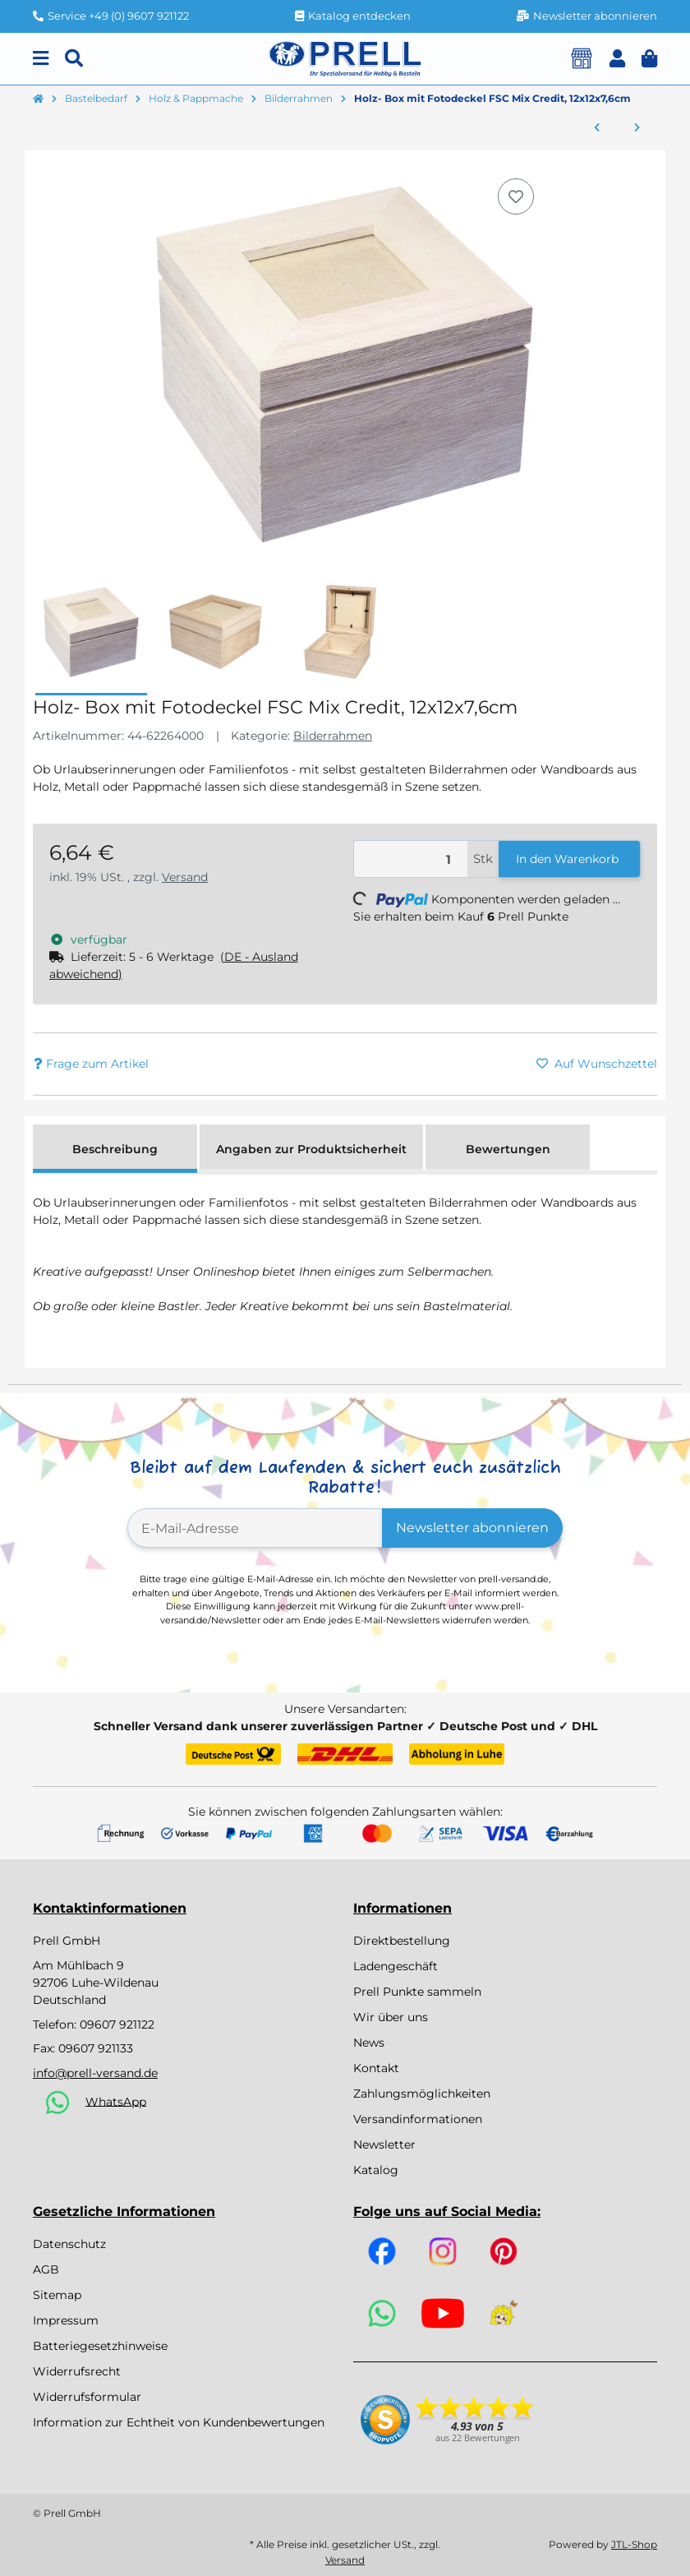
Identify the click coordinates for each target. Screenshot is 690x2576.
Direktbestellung (401, 1940)
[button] (617, 58)
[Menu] (40, 58)
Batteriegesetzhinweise (100, 2345)
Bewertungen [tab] (508, 1149)
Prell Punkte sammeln (417, 1991)
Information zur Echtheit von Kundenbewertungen (178, 2422)
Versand (185, 877)
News (368, 2042)
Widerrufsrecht (77, 2371)
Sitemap (57, 2294)
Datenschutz (69, 2244)
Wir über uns (390, 2017)
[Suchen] (74, 58)
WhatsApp (115, 2101)
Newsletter (384, 2144)
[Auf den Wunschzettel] (516, 196)
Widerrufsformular (87, 2396)
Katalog (375, 2170)
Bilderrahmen (332, 735)
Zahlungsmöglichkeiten (421, 2093)
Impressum (66, 2320)
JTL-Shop (634, 2544)
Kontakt (376, 2068)
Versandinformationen (417, 2119)
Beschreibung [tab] (115, 1149)
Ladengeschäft (395, 1966)
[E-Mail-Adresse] (255, 1528)
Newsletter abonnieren (472, 1527)
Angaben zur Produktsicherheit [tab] (311, 1149)
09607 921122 (117, 2024)
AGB (46, 2269)
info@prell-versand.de (95, 2073)
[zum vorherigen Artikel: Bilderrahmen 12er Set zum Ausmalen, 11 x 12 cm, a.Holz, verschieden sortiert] (597, 128)
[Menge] (410, 859)
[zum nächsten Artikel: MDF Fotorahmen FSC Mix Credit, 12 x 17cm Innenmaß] (637, 128)
